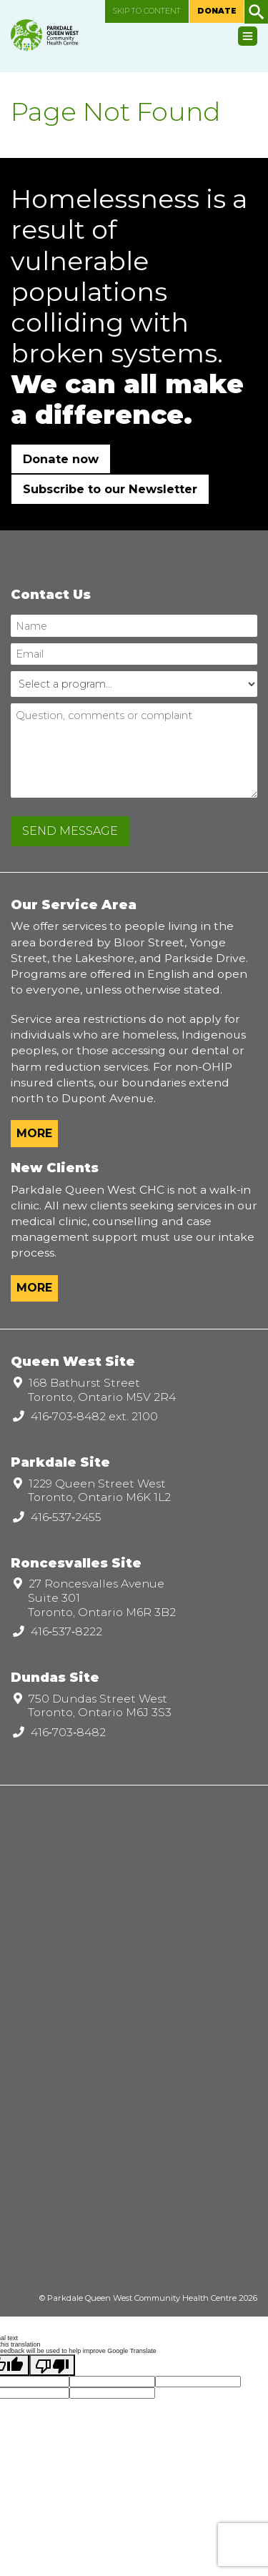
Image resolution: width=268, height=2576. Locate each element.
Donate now (61, 459)
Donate (217, 11)
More (34, 1133)
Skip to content (147, 11)
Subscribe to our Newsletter (110, 489)
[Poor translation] (52, 2365)
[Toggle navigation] (247, 36)
